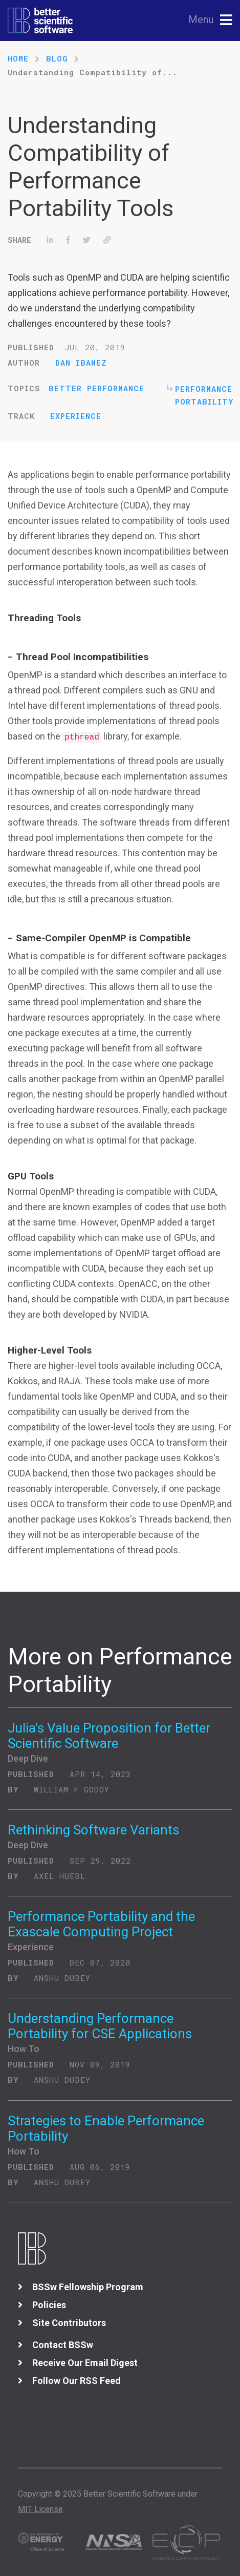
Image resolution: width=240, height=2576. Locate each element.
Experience (75, 416)
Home (18, 58)
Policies (49, 2304)
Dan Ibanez (81, 362)
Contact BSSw (62, 2344)
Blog (57, 58)
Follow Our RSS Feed (76, 2380)
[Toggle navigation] (211, 20)
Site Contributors (69, 2322)
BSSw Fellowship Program (87, 2287)
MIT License (40, 2509)
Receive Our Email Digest (85, 2362)
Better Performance (96, 388)
